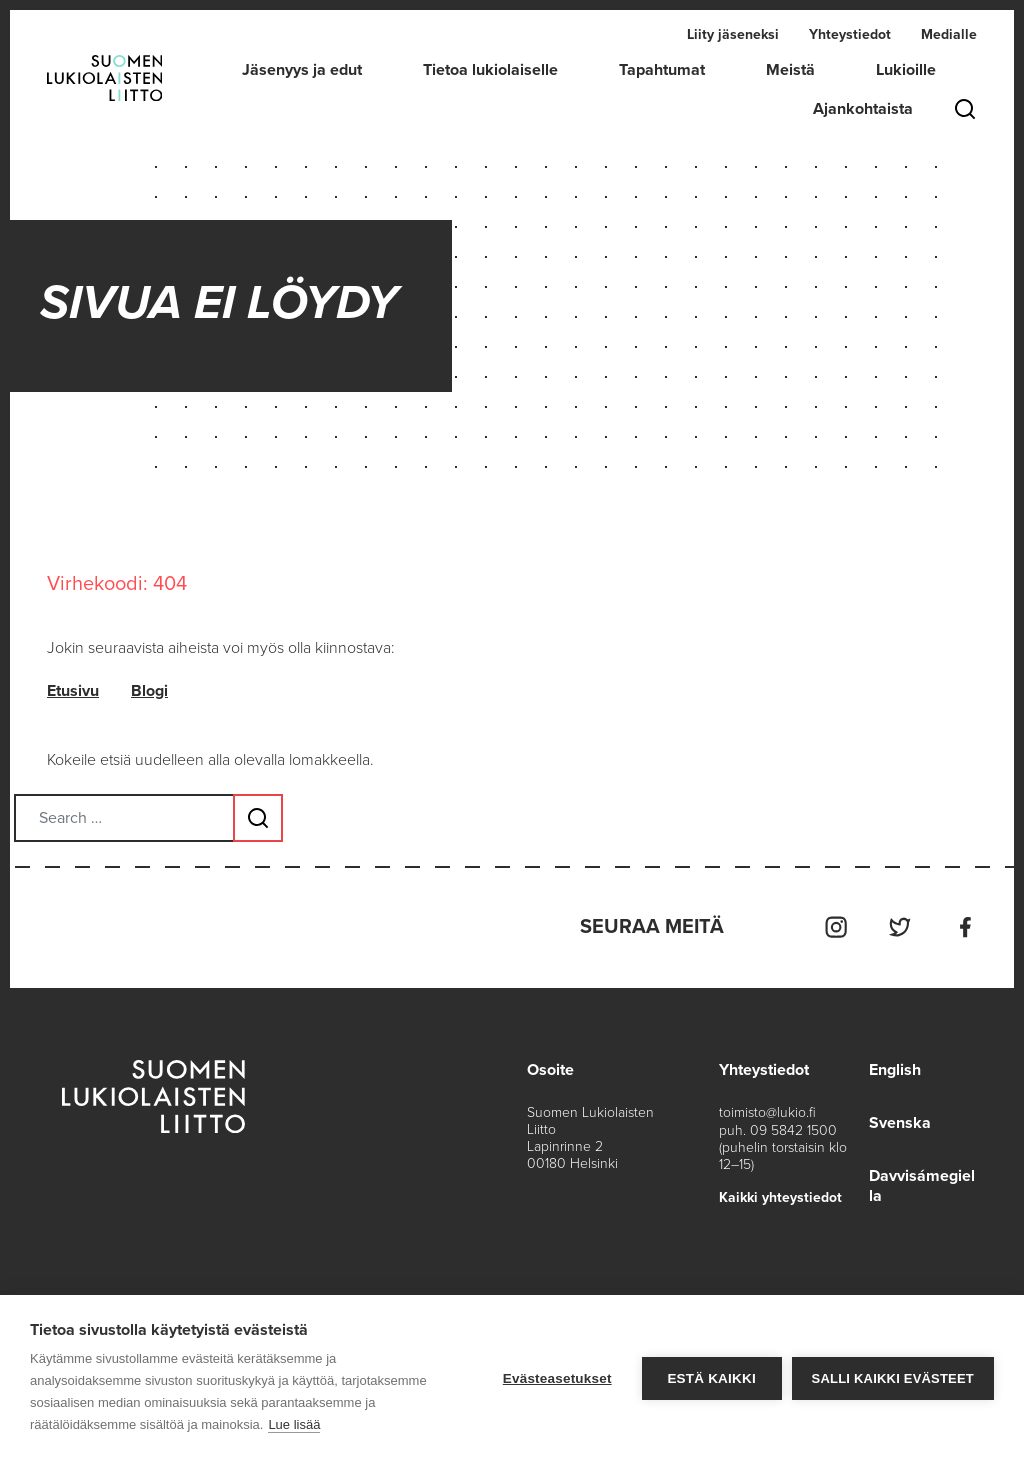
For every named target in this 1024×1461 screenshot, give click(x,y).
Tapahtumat (662, 70)
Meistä (790, 70)
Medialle (949, 34)
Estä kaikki (711, 1378)
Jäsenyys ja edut (302, 70)
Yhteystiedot (850, 34)
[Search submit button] (258, 818)
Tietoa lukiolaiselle (490, 70)
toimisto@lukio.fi (767, 1111)
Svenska (900, 1121)
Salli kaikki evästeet (893, 1378)
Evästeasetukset (557, 1378)
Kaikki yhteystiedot (780, 1195)
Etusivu (73, 692)
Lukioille (906, 70)
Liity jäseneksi (733, 34)
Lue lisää (294, 1424)
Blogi (149, 692)
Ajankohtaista (863, 109)
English (895, 1069)
